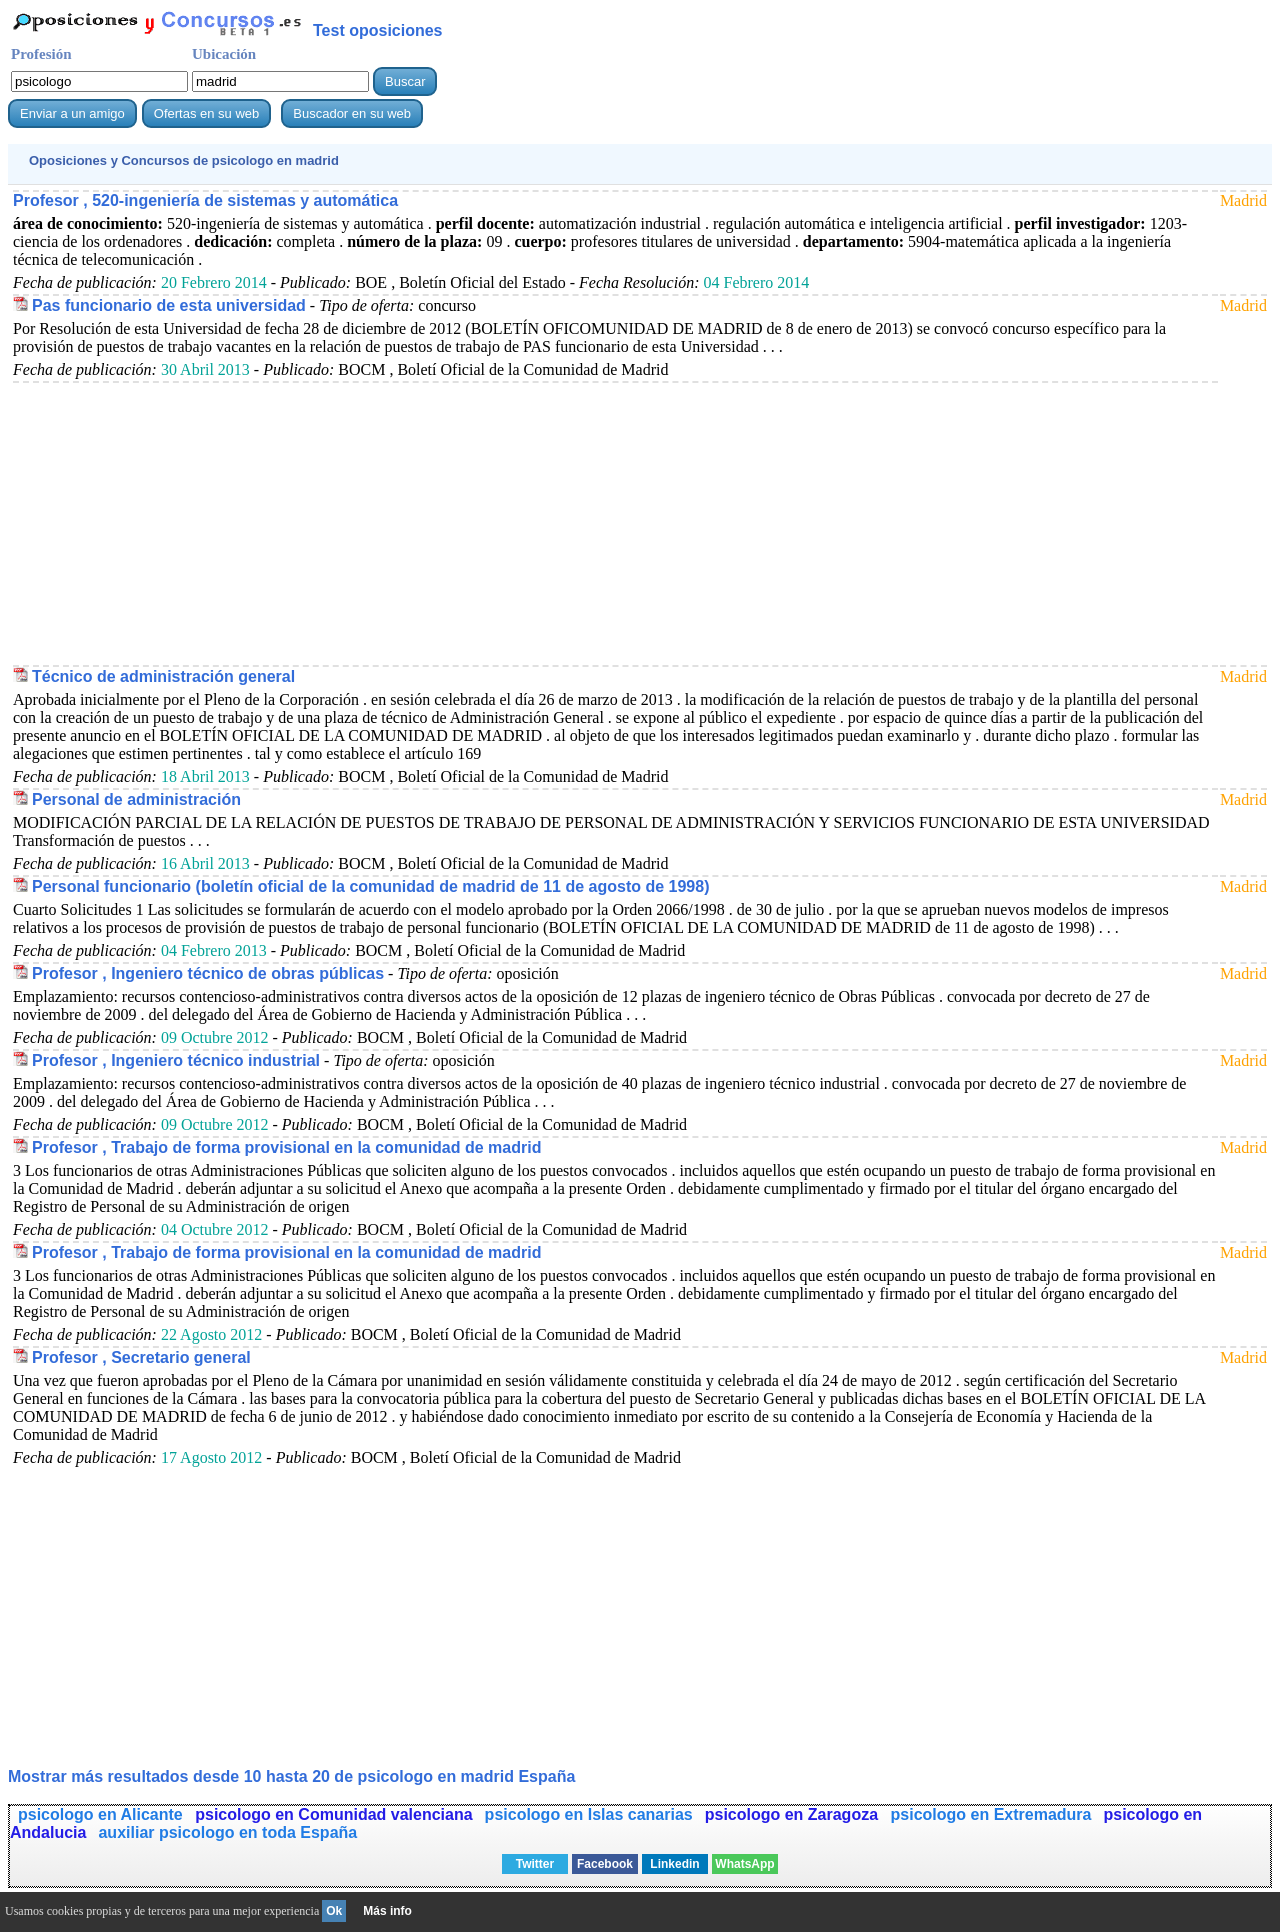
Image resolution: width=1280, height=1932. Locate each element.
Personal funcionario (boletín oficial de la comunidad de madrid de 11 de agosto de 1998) (370, 886)
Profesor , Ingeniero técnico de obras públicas (208, 973)
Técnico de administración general (163, 676)
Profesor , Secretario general (141, 1357)
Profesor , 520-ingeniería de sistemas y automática (205, 200)
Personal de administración (136, 799)
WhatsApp (744, 1864)
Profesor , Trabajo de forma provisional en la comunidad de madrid (286, 1147)
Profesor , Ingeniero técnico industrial (176, 1060)
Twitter (535, 1864)
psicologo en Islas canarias (589, 1814)
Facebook (605, 1864)
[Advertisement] (613, 523)
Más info (387, 1911)
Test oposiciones (378, 30)
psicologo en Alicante (102, 1814)
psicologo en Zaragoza (794, 1814)
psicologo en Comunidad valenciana (333, 1814)
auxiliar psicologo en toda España (227, 1832)
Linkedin (674, 1864)
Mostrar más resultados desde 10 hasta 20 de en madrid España (291, 1776)
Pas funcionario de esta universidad (169, 305)
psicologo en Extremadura (991, 1814)
